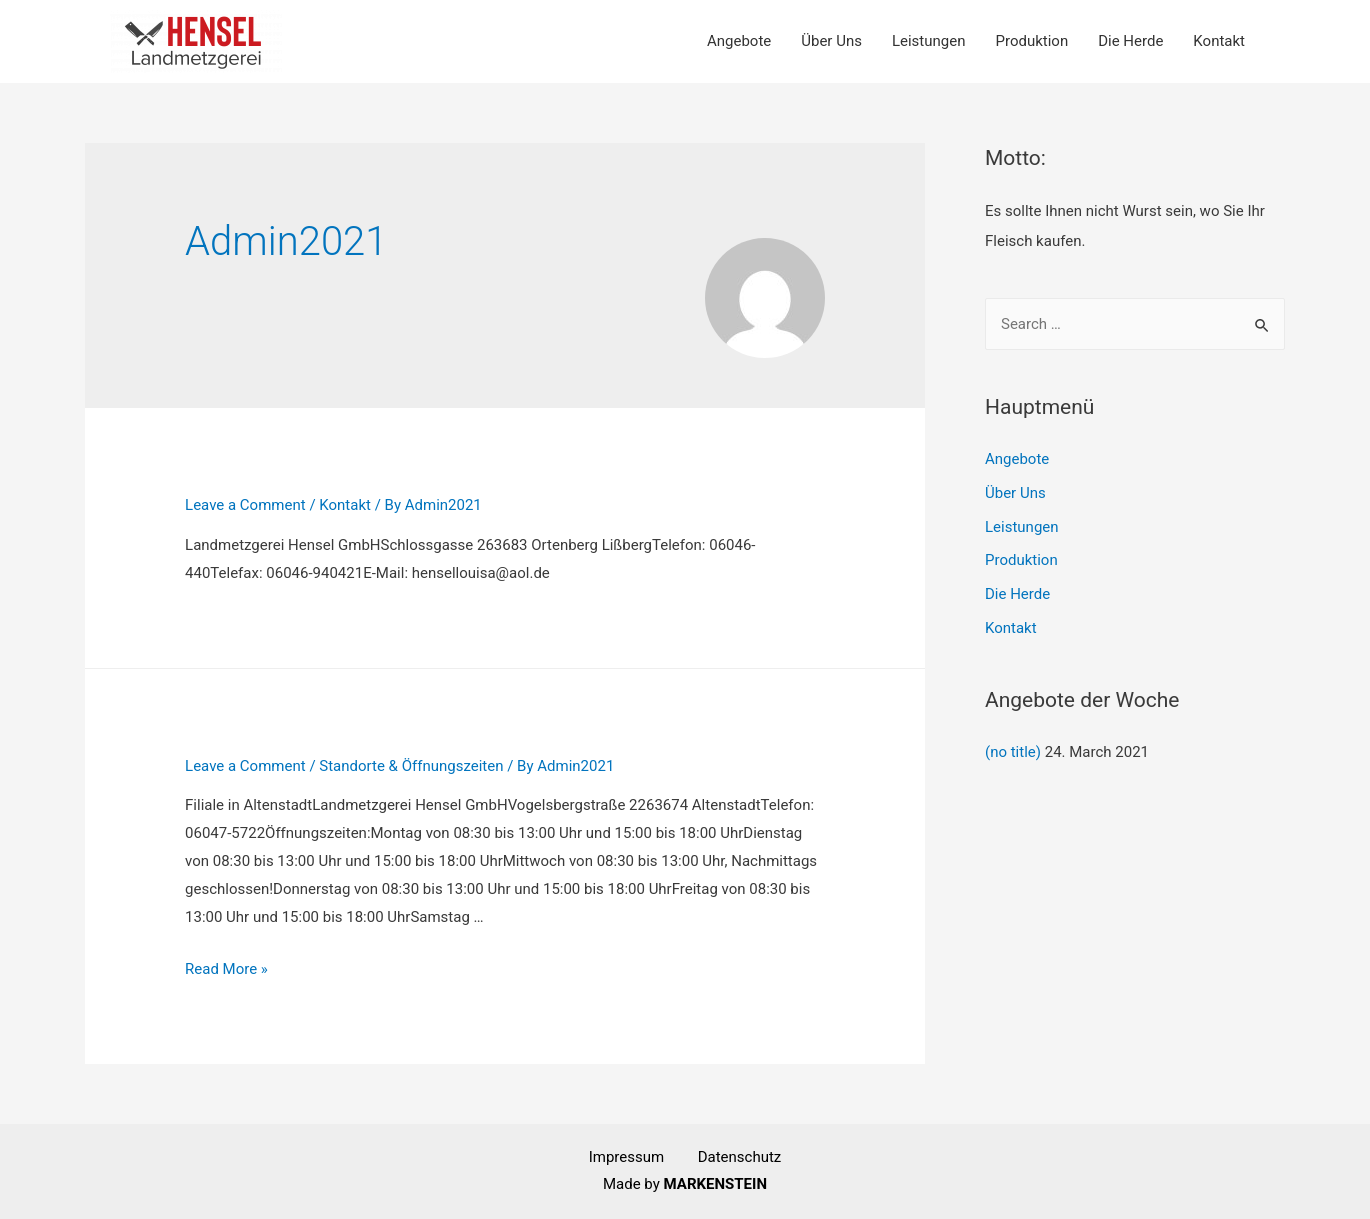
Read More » (226, 969)
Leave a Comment (245, 505)
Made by (633, 1184)
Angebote (739, 41)
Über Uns (831, 41)
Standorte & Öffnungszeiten (411, 766)
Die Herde (1130, 41)
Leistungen (929, 41)
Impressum (643, 1157)
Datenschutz (740, 1157)
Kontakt (1219, 41)
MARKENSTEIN (715, 1184)
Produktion (1031, 41)
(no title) (1013, 752)
